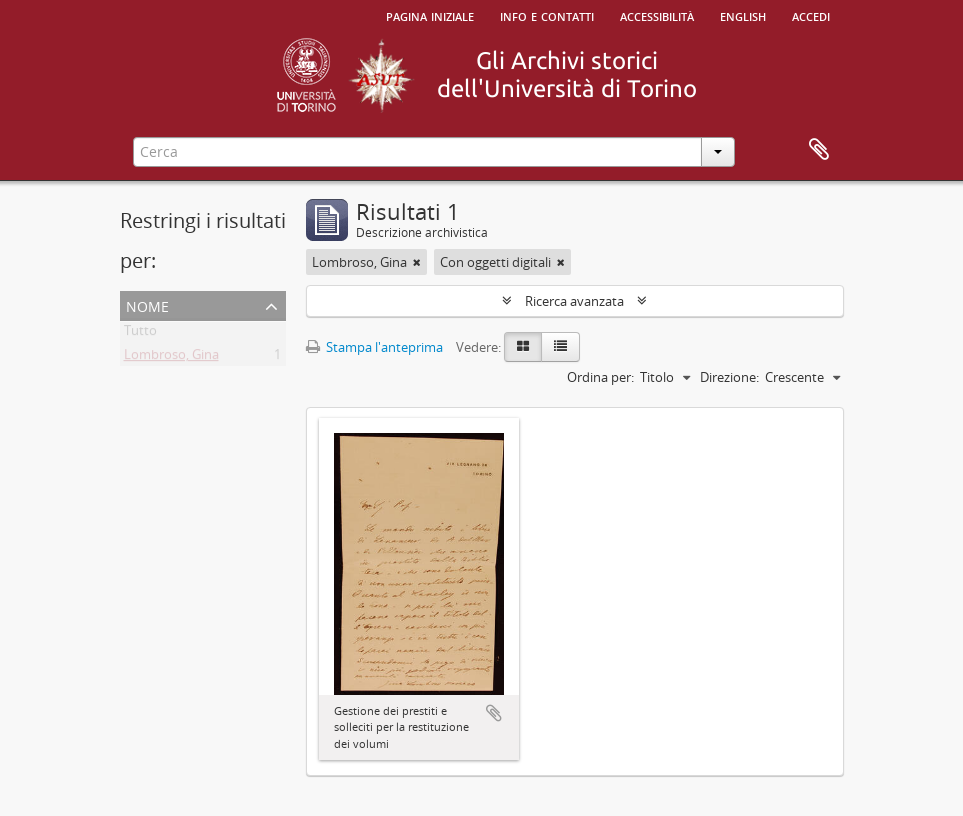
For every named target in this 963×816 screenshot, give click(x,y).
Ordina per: (600, 377)
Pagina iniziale (430, 15)
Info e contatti (547, 15)
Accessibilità (657, 15)
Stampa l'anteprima (374, 347)
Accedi (811, 15)
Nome (147, 304)
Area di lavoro (819, 150)
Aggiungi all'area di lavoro (494, 713)
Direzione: (729, 377)
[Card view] (523, 347)
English (743, 15)
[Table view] (560, 347)
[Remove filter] (417, 262)
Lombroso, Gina (171, 358)
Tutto (140, 334)
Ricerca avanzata (574, 301)
